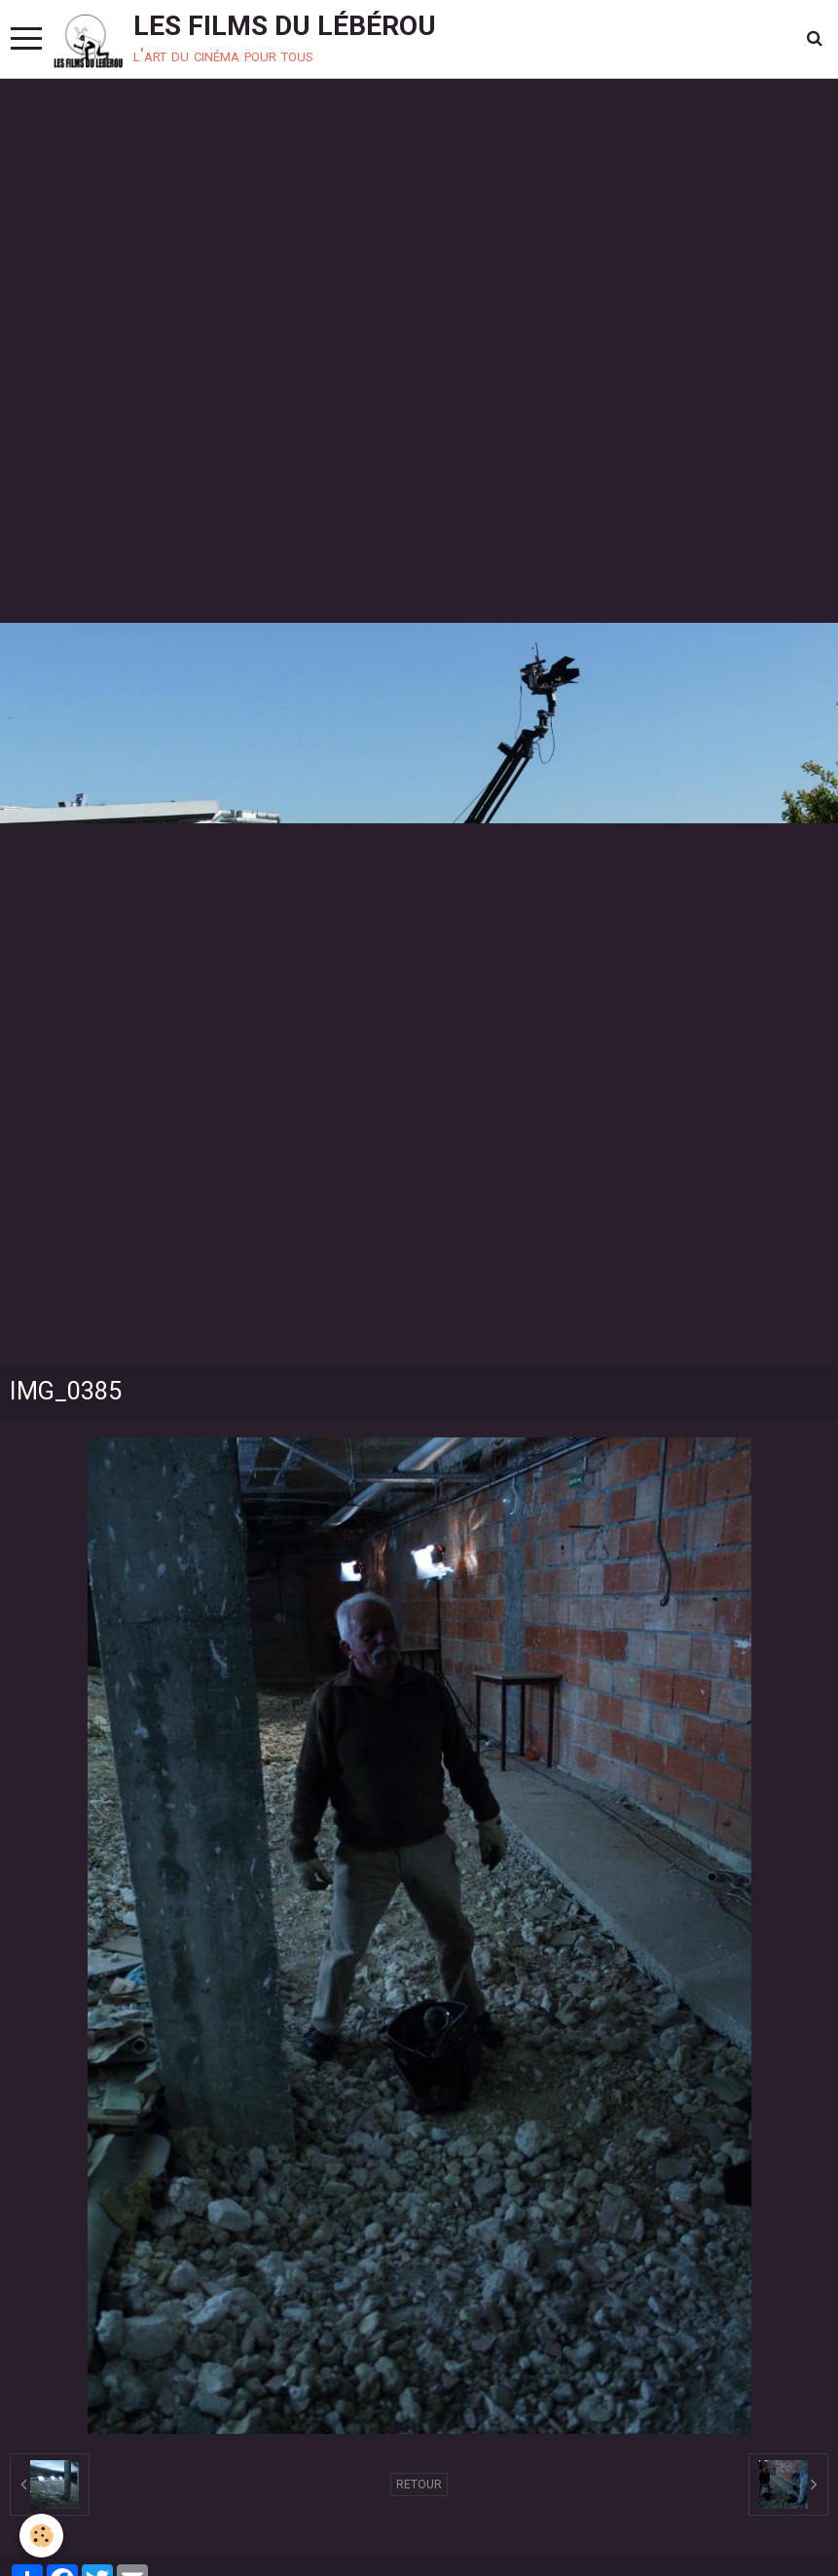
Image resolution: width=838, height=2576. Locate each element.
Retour (419, 2484)
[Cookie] (41, 2536)
